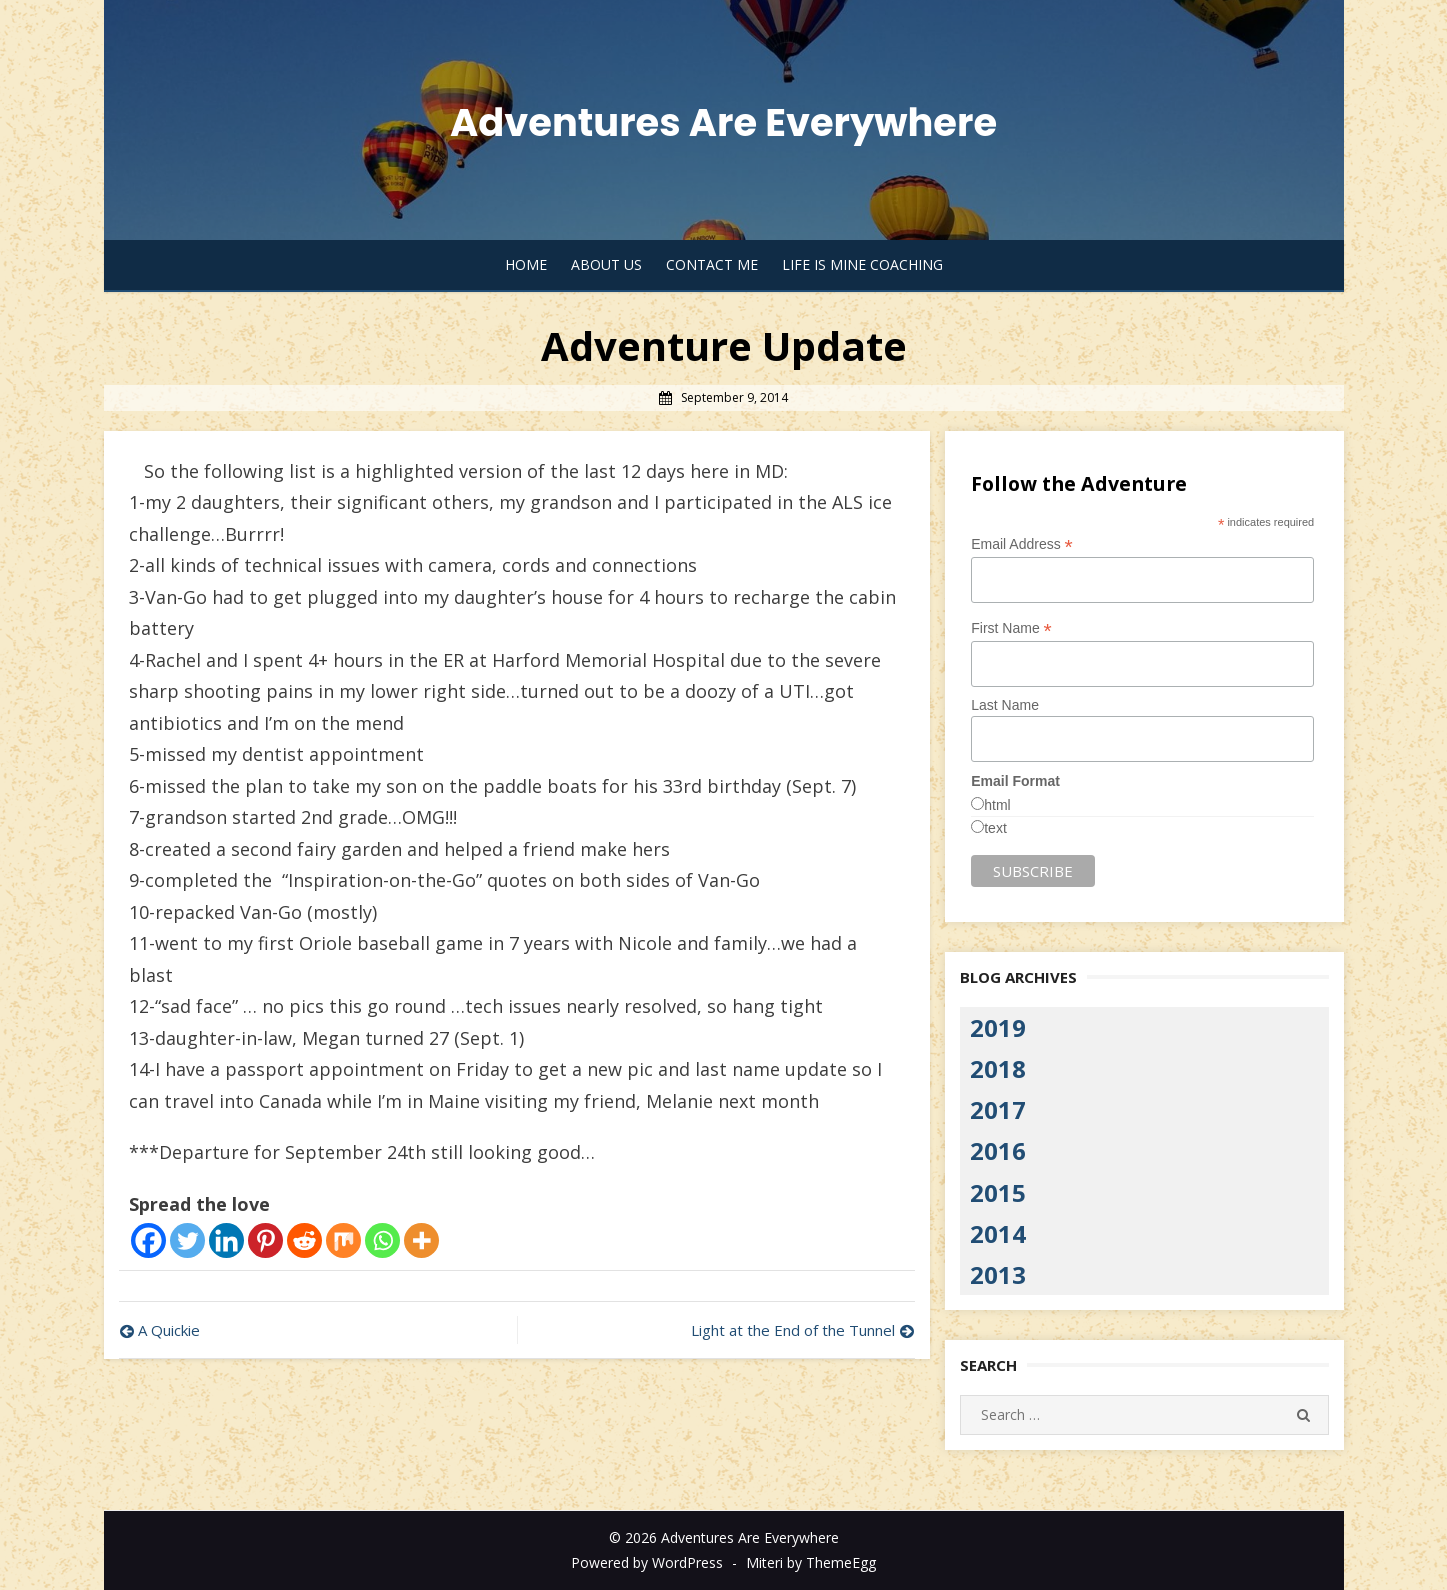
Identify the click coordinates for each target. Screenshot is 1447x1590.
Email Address (1022, 544)
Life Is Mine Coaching (862, 264)
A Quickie (169, 1330)
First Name (1011, 628)
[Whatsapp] (382, 1240)
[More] (421, 1240)
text (995, 828)
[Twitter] (187, 1240)
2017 (998, 1109)
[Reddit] (304, 1240)
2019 (998, 1027)
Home (526, 264)
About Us (606, 264)
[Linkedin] (226, 1240)
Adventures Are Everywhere (723, 119)
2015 (998, 1192)
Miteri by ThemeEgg (811, 1562)
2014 (998, 1233)
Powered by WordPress (647, 1562)
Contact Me (712, 264)
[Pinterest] (265, 1240)
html (997, 805)
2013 (998, 1274)
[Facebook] (148, 1240)
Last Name (1005, 705)
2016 (998, 1150)
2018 (998, 1068)
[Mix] (343, 1240)
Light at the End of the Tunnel (793, 1330)
